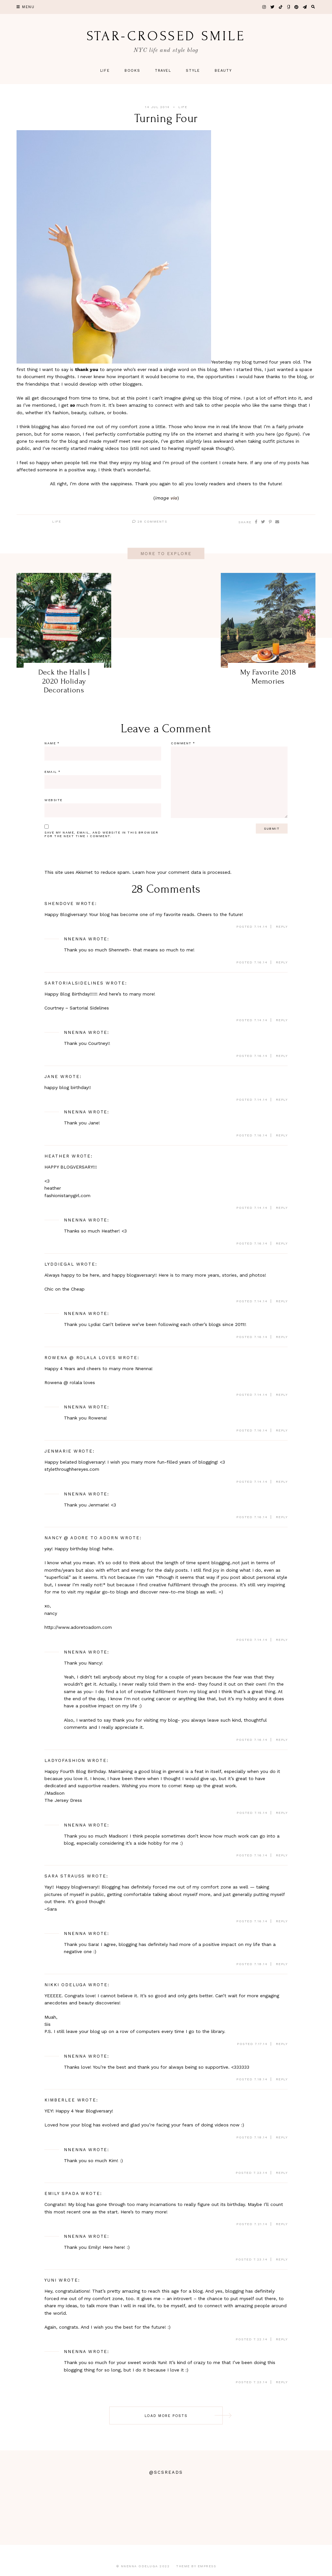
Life (105, 70)
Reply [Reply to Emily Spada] (282, 2224)
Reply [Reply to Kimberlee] (282, 2137)
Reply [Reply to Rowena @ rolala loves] (282, 1394)
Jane (51, 1076)
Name (51, 743)
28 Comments (149, 521)
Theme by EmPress (196, 2566)
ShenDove (59, 903)
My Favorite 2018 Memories (268, 677)
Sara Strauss (64, 1876)
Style (193, 70)
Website (53, 800)
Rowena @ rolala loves (80, 1357)
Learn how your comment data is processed (181, 872)
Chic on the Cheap (64, 1289)
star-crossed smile (166, 36)
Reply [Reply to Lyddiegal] (282, 1301)
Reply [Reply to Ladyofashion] (282, 1812)
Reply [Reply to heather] (282, 1207)
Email (52, 772)
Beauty (223, 70)
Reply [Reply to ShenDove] (282, 926)
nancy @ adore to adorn (81, 1537)
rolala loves (82, 1382)
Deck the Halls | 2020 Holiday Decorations (64, 681)
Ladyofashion (64, 1760)
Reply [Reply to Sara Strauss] (282, 1921)
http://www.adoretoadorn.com (78, 1627)
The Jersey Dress (63, 1800)
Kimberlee (59, 2100)
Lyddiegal (59, 1264)
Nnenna (75, 938)
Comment (183, 743)
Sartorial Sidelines (89, 1007)
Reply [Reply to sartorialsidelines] (282, 1020)
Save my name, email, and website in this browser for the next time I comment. (101, 834)
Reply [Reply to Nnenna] (282, 962)
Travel (163, 70)
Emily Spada (61, 2193)
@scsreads (166, 2472)
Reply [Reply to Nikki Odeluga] (282, 2044)
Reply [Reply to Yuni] (282, 2339)
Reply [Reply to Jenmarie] (282, 1481)
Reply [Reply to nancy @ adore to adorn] (282, 1639)
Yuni (50, 2280)
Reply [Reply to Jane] (282, 1099)
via (174, 498)
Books (132, 70)
